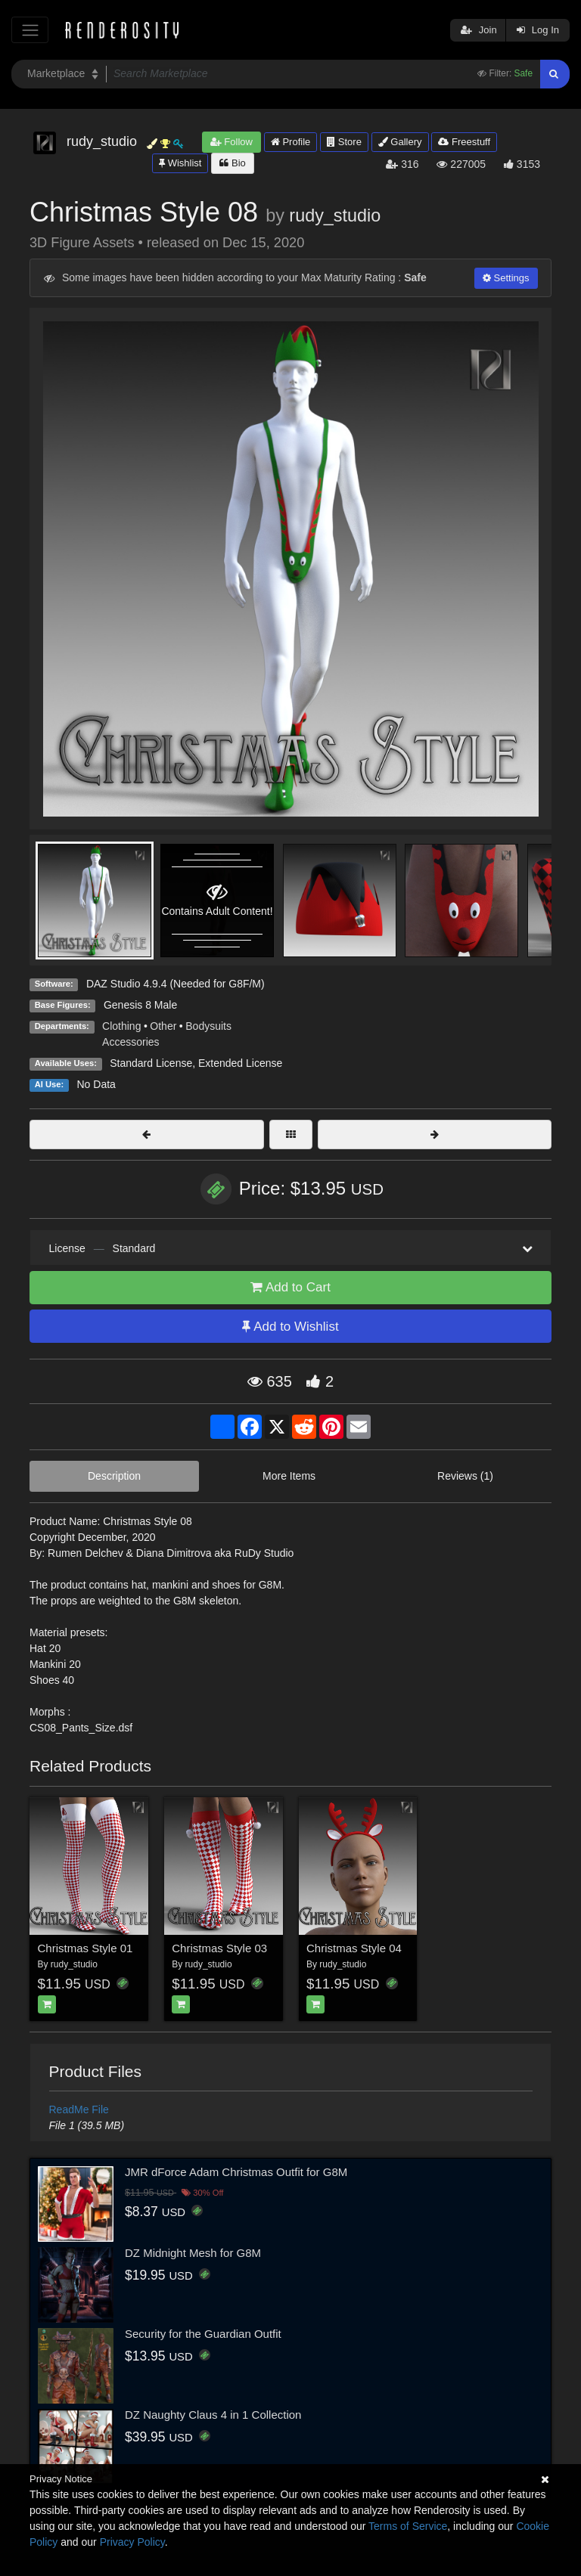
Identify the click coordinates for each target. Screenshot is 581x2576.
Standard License (151, 1063)
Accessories (130, 1042)
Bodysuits (208, 1026)
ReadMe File (79, 2109)
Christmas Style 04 (354, 1948)
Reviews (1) (465, 1476)
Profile (290, 141)
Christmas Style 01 (85, 1948)
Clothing (121, 1026)
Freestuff (464, 141)
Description (114, 1476)
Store (344, 141)
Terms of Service (407, 2526)
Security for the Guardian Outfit (203, 2333)
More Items (289, 1476)
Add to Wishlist (290, 1326)
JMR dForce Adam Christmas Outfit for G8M (236, 2171)
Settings (506, 278)
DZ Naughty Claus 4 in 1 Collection (213, 2414)
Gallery (400, 141)
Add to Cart (290, 1287)
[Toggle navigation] (29, 30)
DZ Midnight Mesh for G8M (193, 2252)
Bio (232, 163)
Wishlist (180, 163)
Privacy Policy (132, 2542)
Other (163, 1026)
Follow (231, 141)
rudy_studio (335, 215)
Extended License (240, 1063)
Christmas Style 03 (219, 1948)
